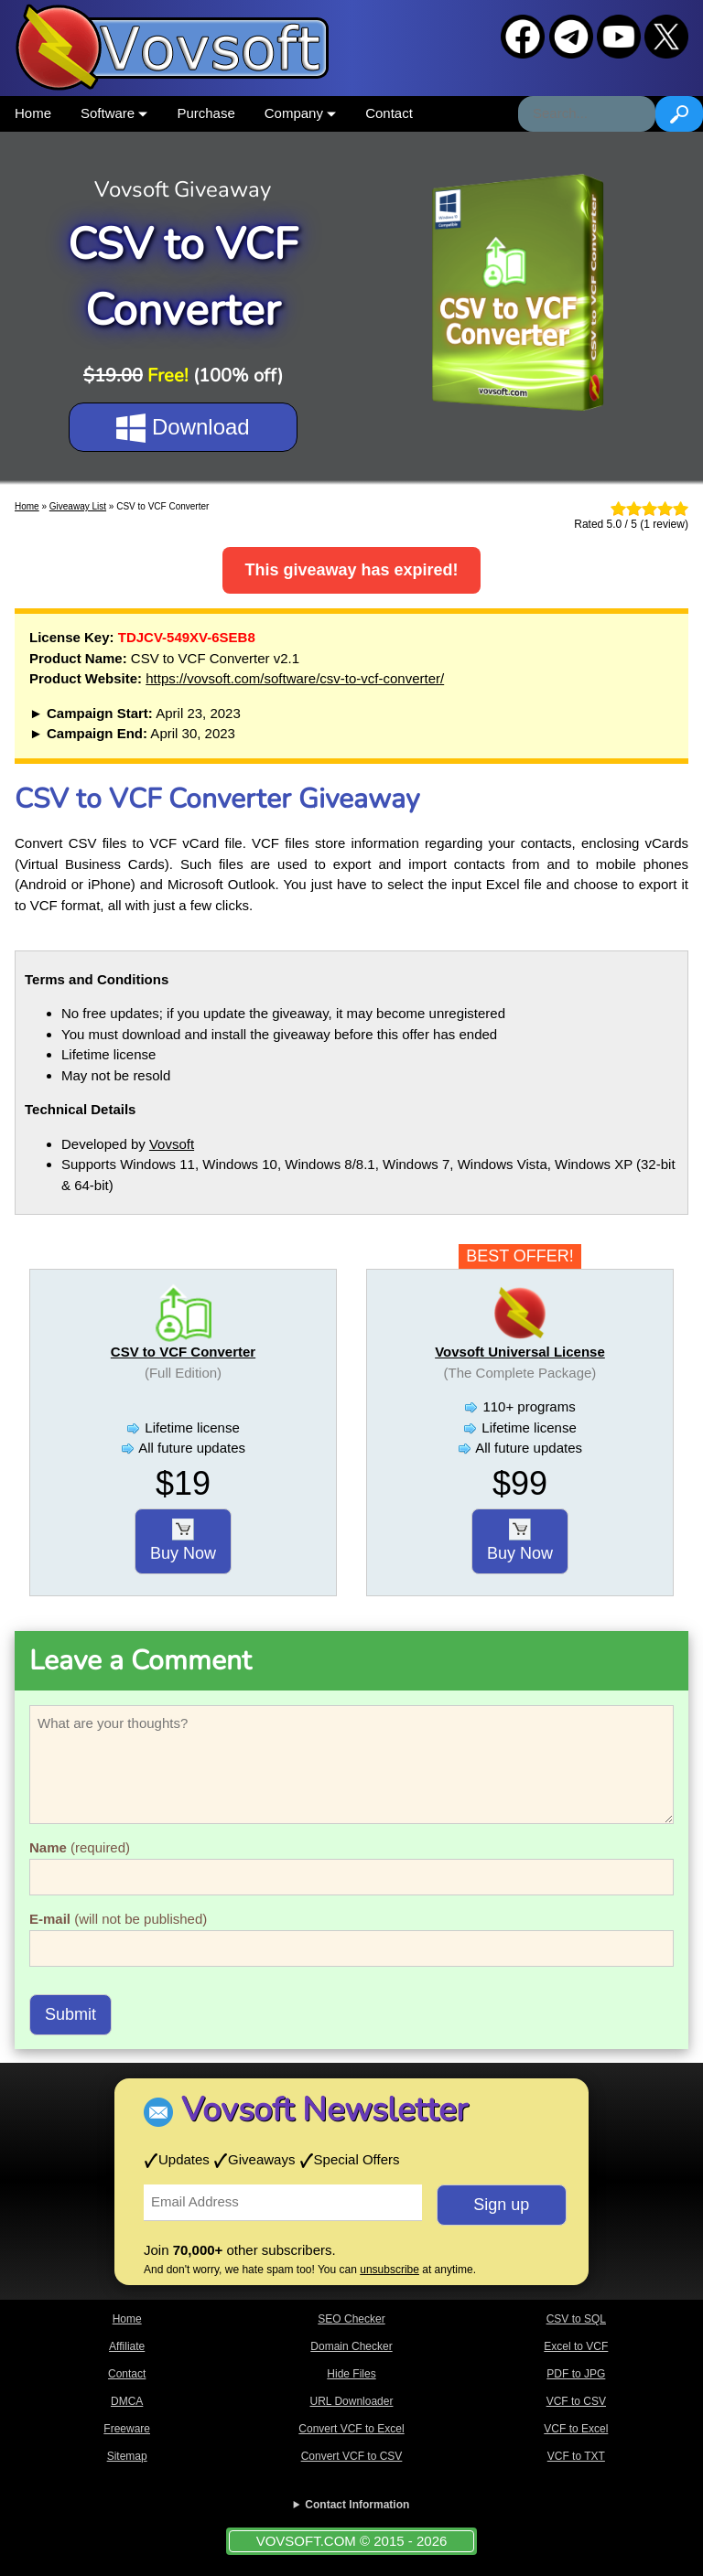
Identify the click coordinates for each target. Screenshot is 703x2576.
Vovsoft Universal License (520, 1351)
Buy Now (183, 1540)
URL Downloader (352, 2401)
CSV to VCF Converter (183, 1351)
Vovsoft (171, 1144)
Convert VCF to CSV (352, 2456)
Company (300, 113)
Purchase (205, 113)
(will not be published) (118, 1919)
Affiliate (127, 2346)
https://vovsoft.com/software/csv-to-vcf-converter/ (295, 678)
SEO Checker (351, 2319)
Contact (389, 113)
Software (114, 113)
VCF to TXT (576, 2456)
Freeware (126, 2428)
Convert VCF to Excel (351, 2428)
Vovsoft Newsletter (324, 2110)
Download (182, 428)
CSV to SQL (576, 2319)
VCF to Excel (576, 2428)
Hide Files (351, 2373)
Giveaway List (77, 506)
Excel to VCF (576, 2346)
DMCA (127, 2401)
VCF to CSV (576, 2401)
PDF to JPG (575, 2373)
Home (33, 113)
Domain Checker (351, 2346)
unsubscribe (389, 2269)
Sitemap (127, 2456)
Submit (70, 2014)
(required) (79, 1847)
